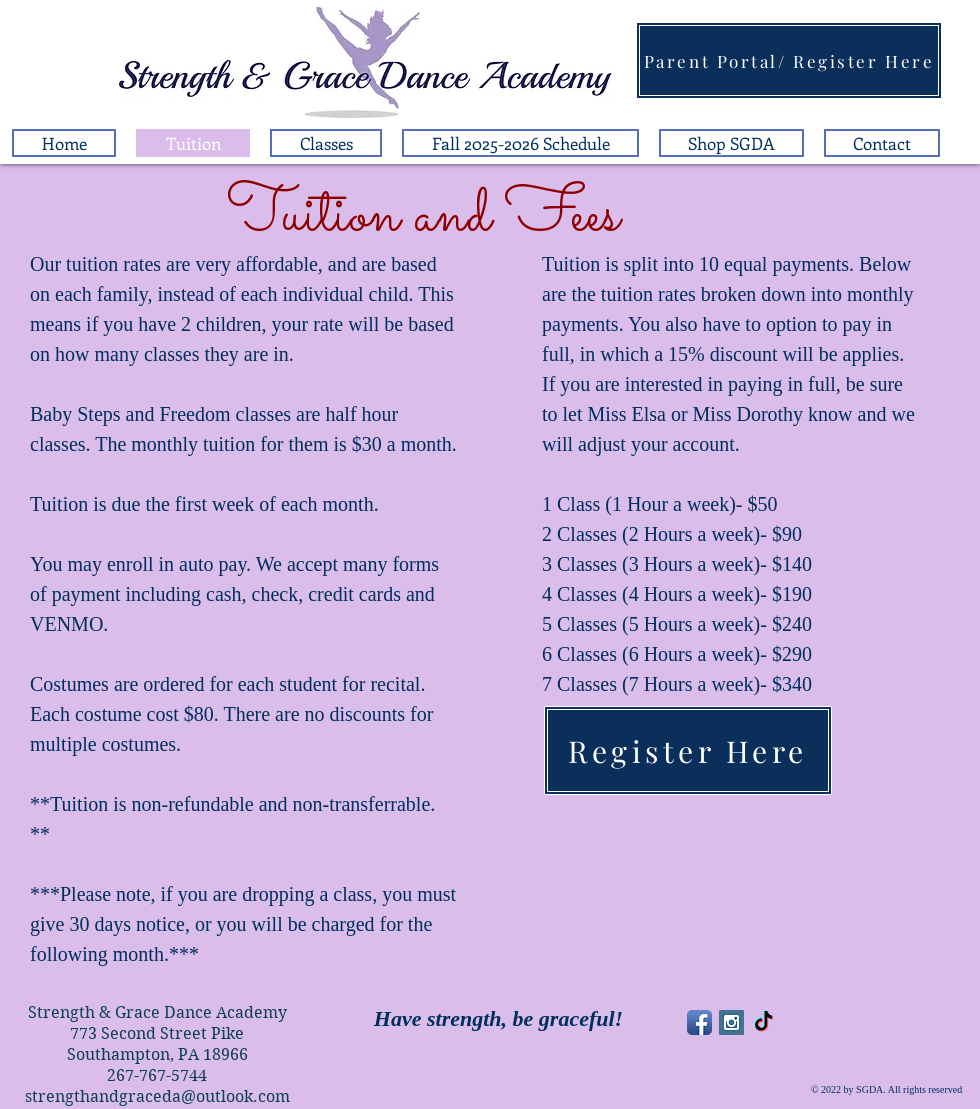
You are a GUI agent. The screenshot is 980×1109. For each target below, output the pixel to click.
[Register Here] (688, 750)
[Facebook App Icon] (699, 1022)
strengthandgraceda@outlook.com (157, 1096)
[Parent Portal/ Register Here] (789, 60)
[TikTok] (763, 1022)
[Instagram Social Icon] (731, 1022)
